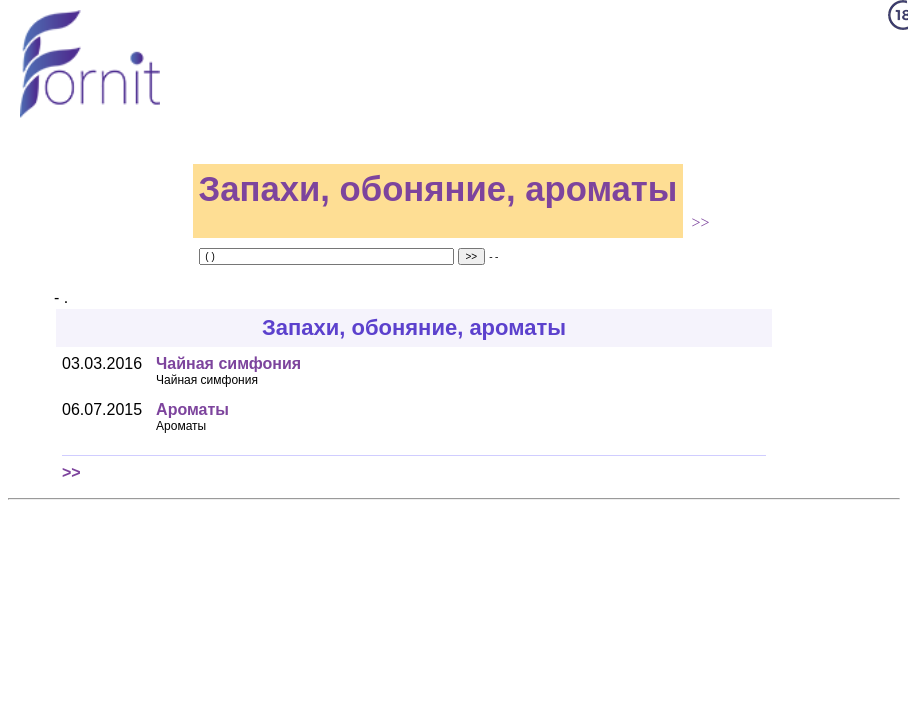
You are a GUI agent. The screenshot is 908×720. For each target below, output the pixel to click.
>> (700, 222)
